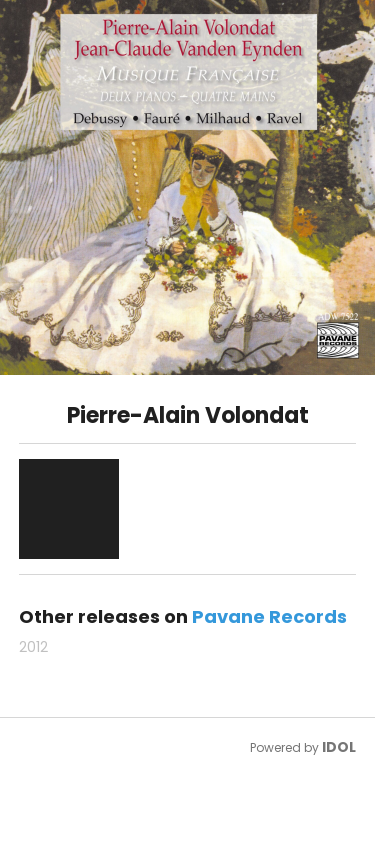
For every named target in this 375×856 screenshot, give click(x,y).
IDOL (339, 747)
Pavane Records (269, 616)
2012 (33, 647)
